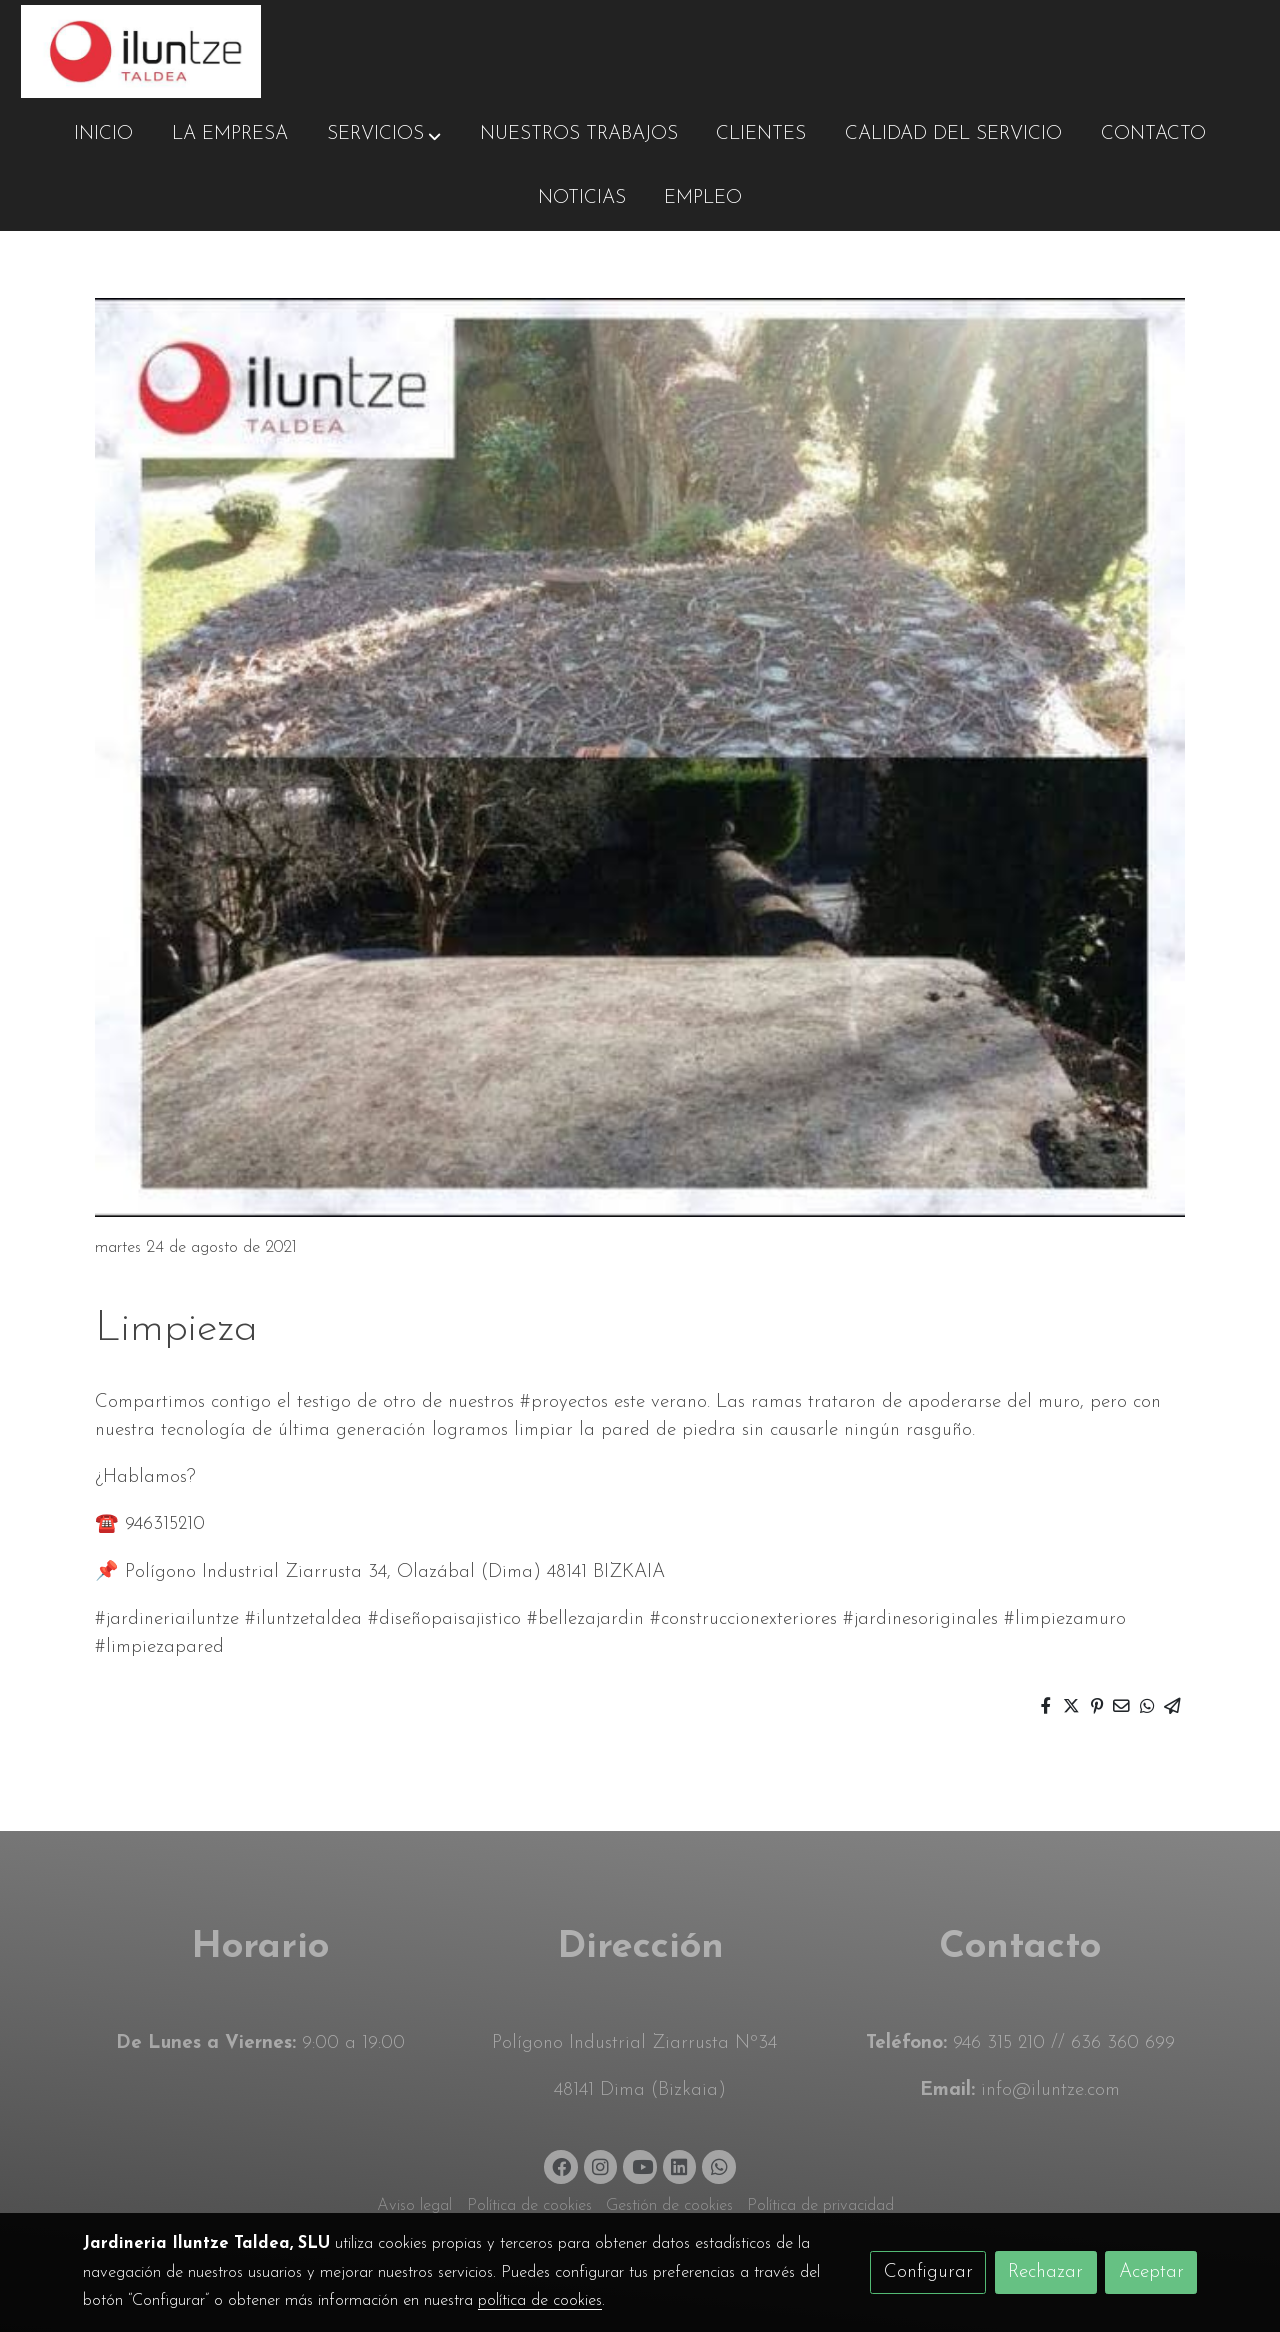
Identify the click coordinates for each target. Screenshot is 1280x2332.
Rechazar (1045, 2272)
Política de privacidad (820, 2206)
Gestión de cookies (669, 2206)
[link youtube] (642, 2165)
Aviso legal (414, 2206)
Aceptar (1151, 2272)
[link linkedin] (680, 2165)
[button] (384, 135)
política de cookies (540, 2301)
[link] (141, 51)
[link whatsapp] (719, 2165)
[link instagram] (601, 2165)
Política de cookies (529, 2206)
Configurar (928, 2272)
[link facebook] (562, 2165)
